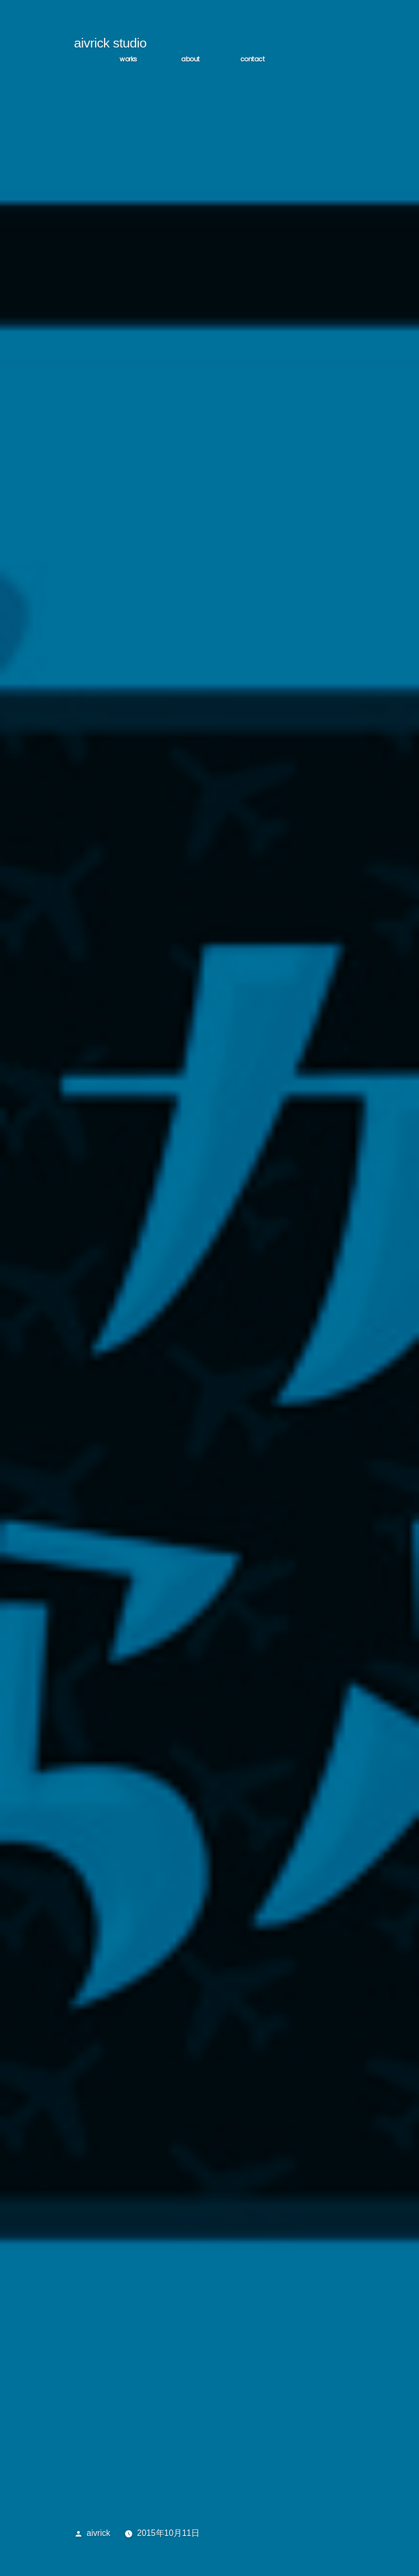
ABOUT (190, 60)
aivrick (98, 2534)
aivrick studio (110, 44)
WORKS (128, 60)
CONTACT (252, 60)
